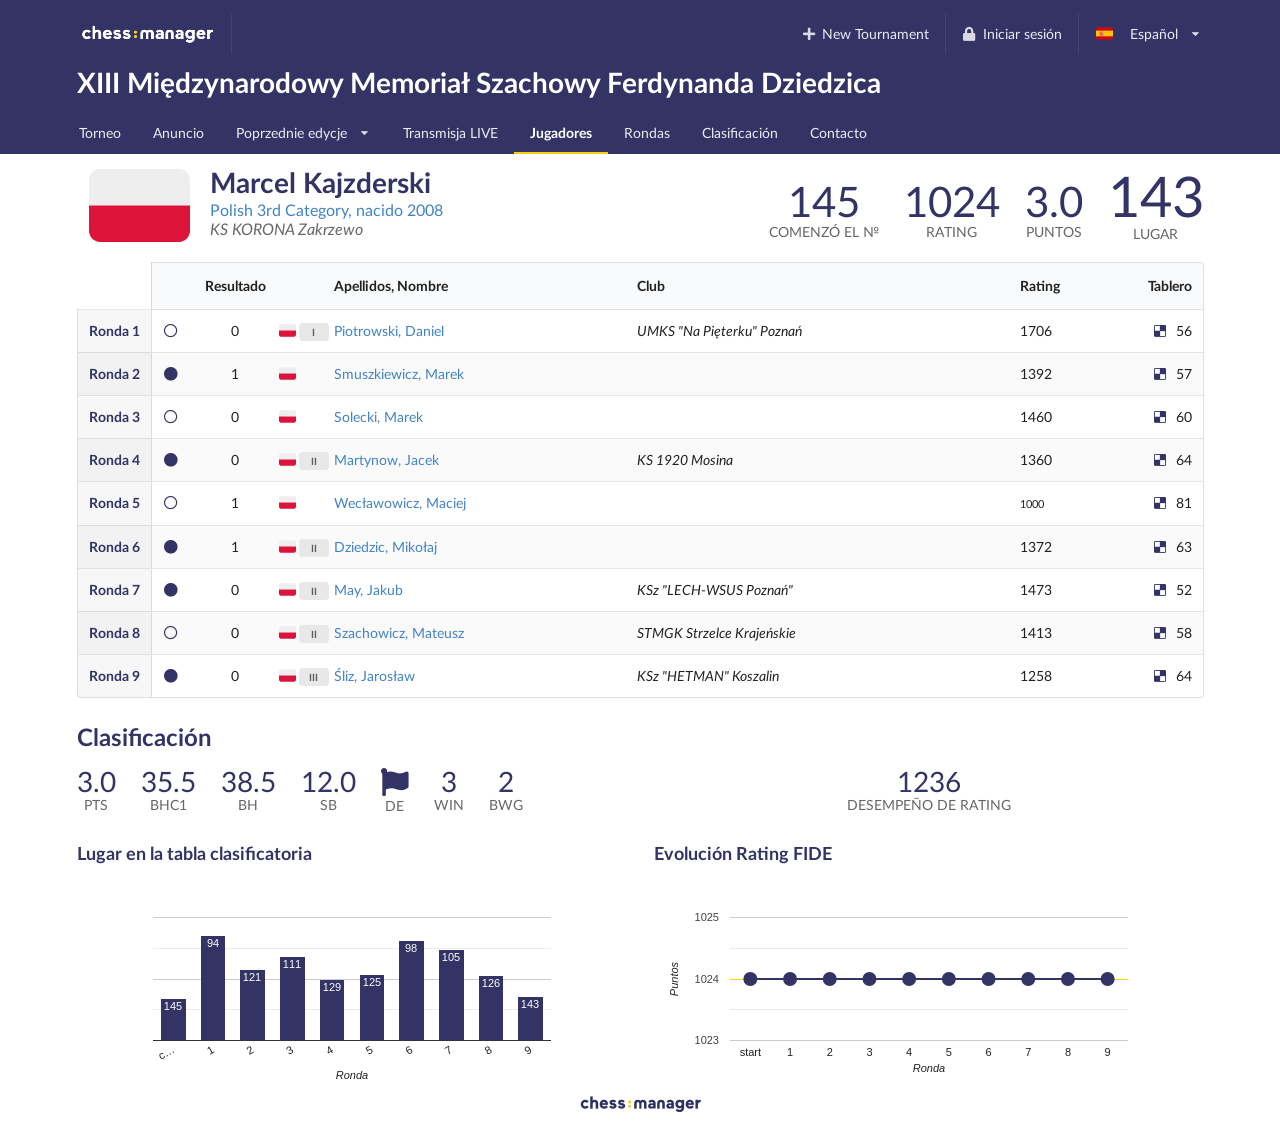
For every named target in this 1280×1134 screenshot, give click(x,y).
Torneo (100, 132)
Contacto (838, 132)
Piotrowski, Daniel (389, 330)
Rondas (647, 132)
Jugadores (561, 132)
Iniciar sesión (1011, 33)
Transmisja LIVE (450, 132)
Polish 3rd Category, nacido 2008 (326, 209)
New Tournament (864, 33)
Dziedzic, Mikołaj (385, 546)
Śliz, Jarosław (374, 675)
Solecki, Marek (378, 416)
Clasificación (740, 132)
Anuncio (178, 132)
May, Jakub (368, 589)
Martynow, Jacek (386, 459)
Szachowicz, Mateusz (399, 632)
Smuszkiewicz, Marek (399, 373)
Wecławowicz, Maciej (400, 502)
